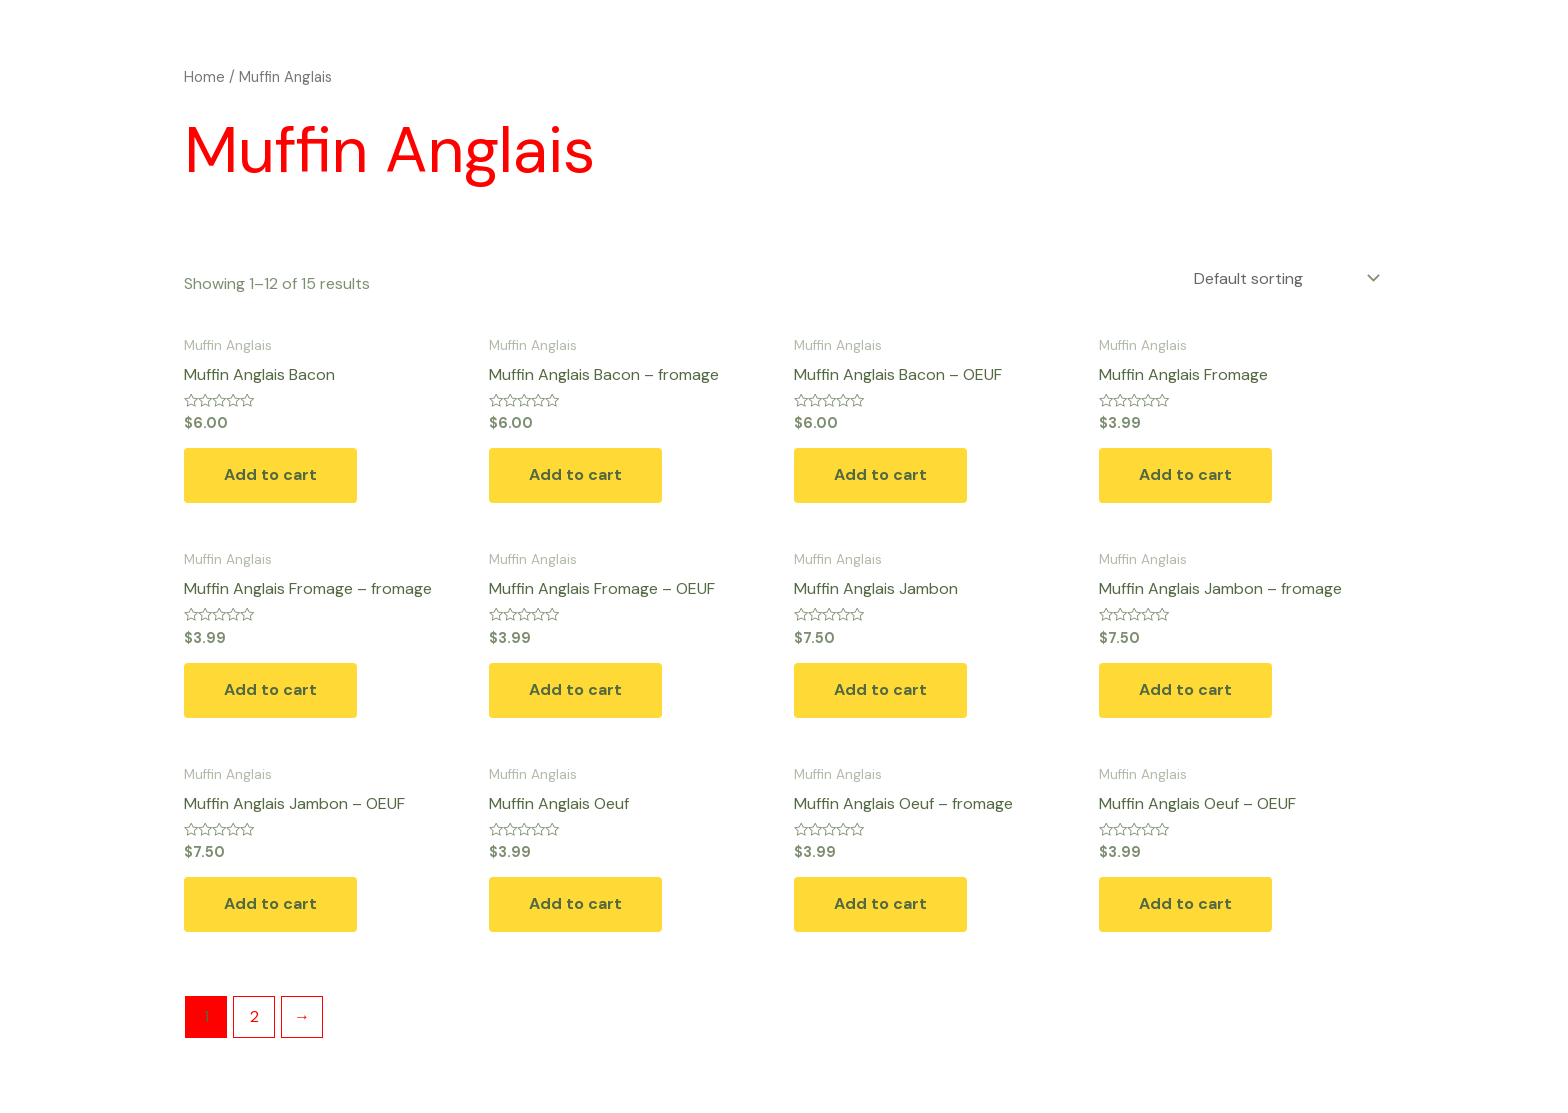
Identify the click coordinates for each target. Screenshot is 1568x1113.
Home (204, 77)
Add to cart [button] (270, 474)
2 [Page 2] (254, 1016)
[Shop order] (1285, 278)
